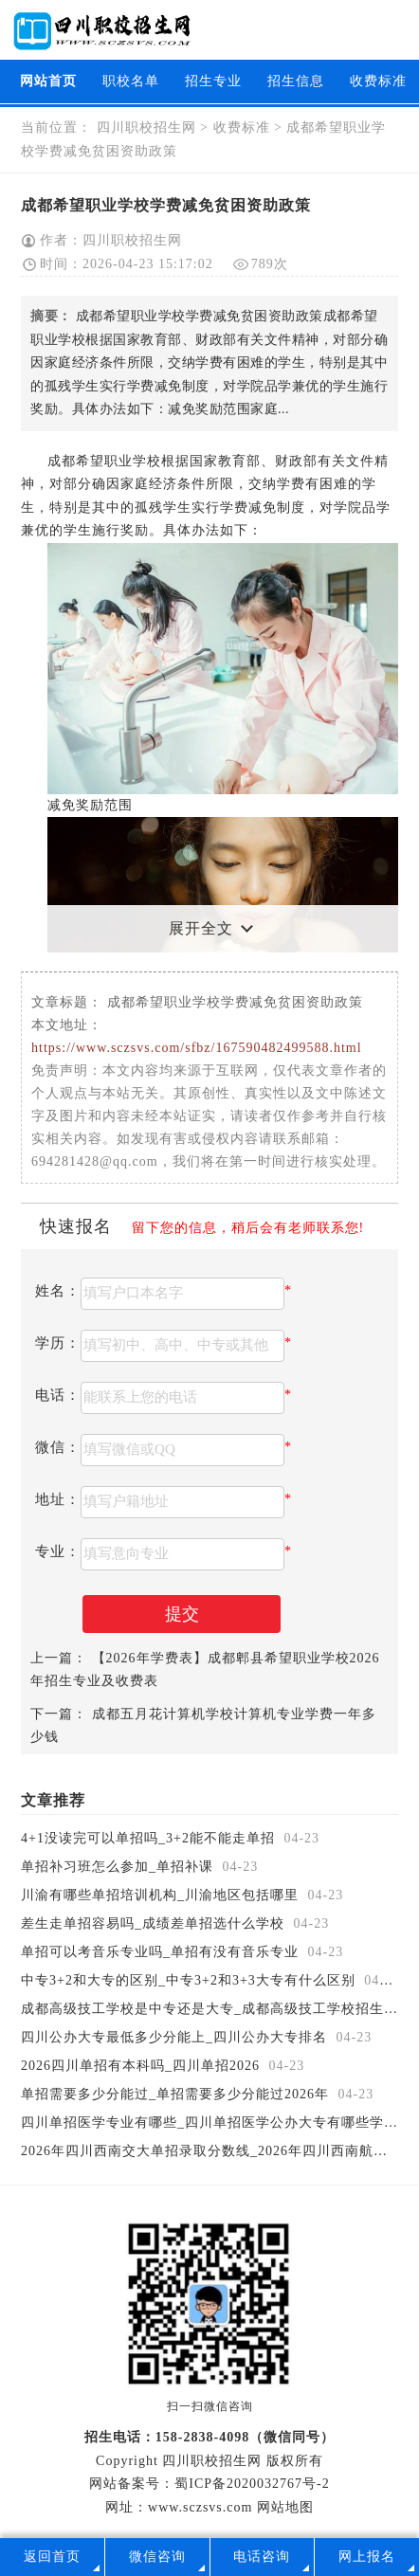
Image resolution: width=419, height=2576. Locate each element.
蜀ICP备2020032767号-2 (251, 2483)
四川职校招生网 (146, 127)
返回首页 (52, 2556)
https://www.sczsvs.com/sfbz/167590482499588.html (196, 1048)
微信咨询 (157, 2556)
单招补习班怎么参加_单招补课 (119, 1866)
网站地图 (285, 2507)
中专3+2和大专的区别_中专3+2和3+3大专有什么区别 (190, 1980)
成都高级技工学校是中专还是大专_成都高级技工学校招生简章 (219, 2009)
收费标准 (378, 81)
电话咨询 (261, 2556)
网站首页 (48, 81)
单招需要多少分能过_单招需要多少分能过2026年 (177, 2094)
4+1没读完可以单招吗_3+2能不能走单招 (150, 1838)
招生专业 (213, 81)
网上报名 (366, 2556)
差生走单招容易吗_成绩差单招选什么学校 (155, 1923)
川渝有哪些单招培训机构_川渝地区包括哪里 (162, 1895)
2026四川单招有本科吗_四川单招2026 (142, 2066)
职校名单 (130, 81)
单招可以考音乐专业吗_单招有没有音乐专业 (162, 1952)
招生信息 (295, 81)
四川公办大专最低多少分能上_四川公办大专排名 (176, 2037)
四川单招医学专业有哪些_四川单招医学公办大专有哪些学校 (212, 2122)
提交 (182, 1614)
